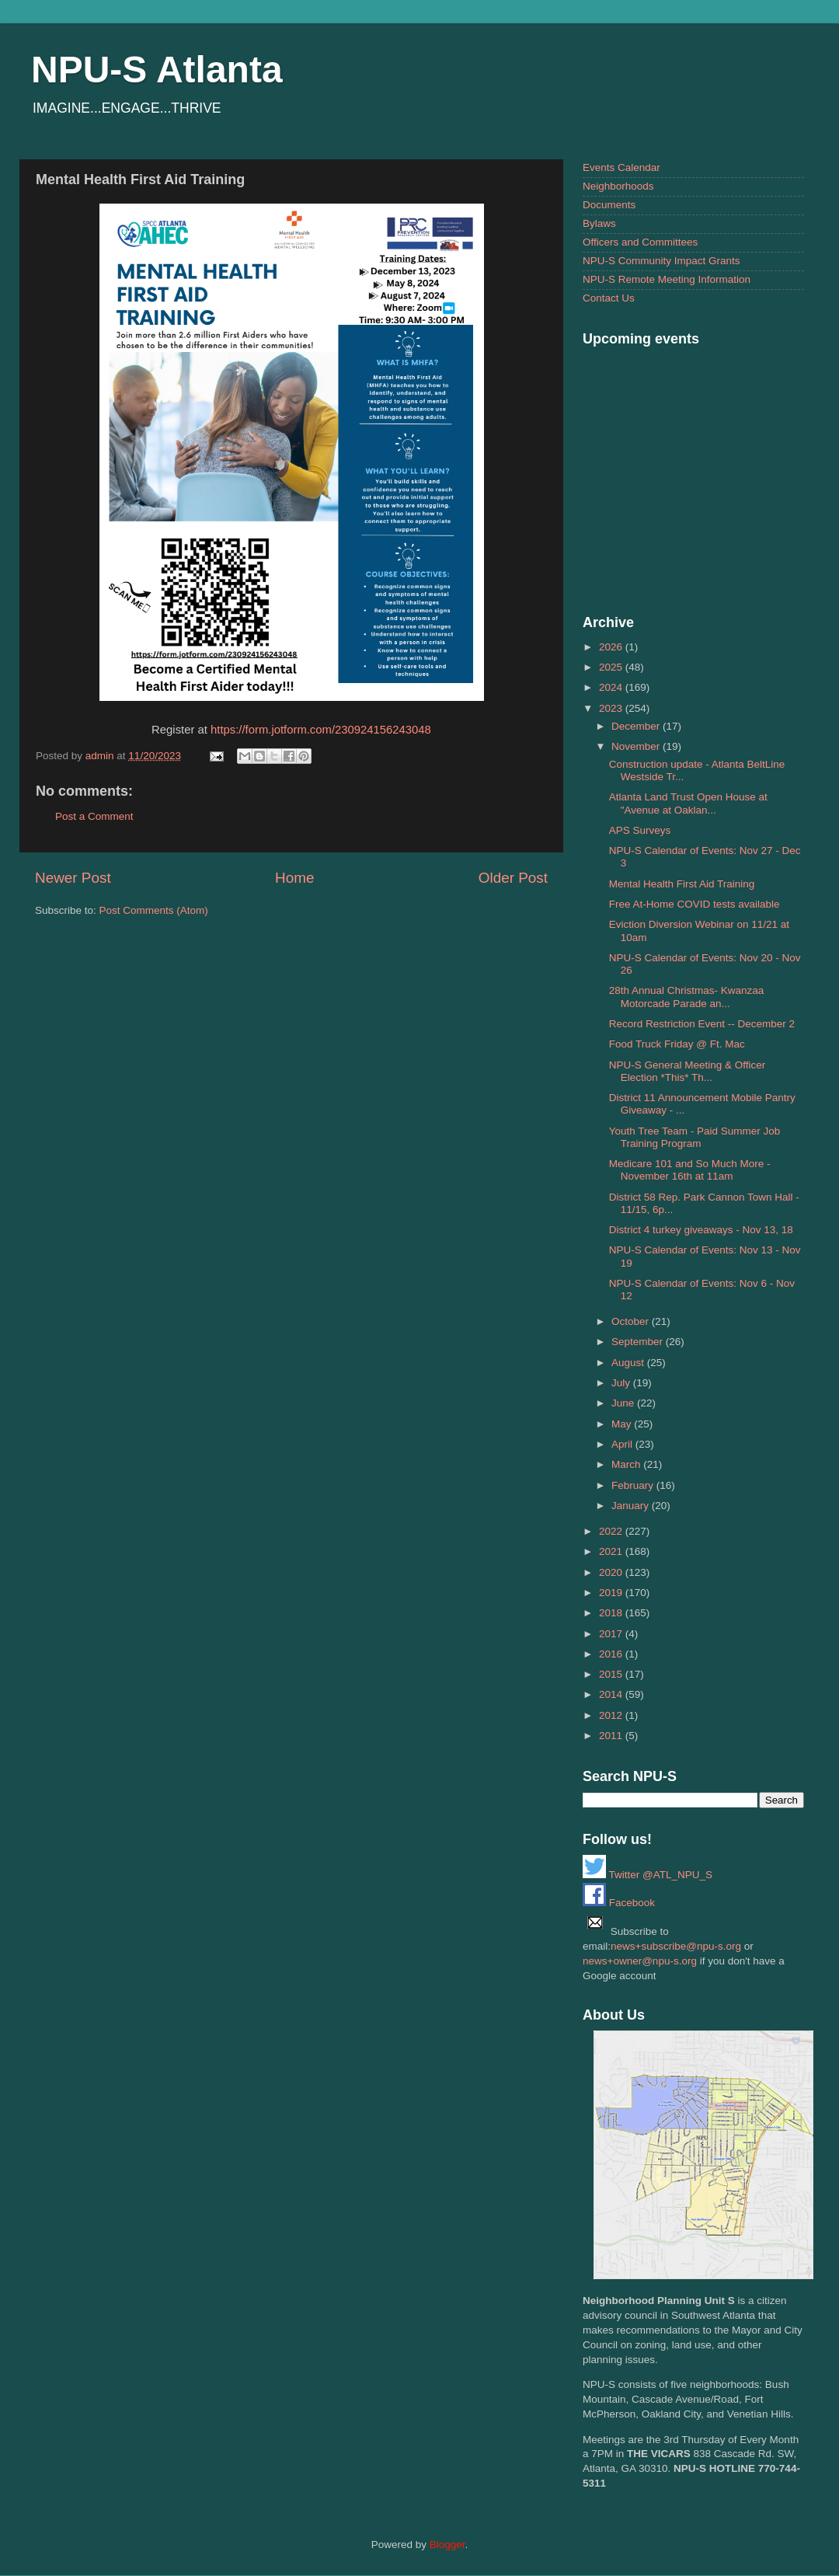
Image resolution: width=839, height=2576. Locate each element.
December (637, 726)
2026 (612, 647)
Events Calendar (621, 167)
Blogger (447, 2544)
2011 (612, 1735)
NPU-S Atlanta (157, 69)
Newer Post (73, 878)
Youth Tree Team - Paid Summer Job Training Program (695, 1137)
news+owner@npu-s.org (640, 1961)
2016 (612, 1654)
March (627, 1464)
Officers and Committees (640, 242)
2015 (612, 1674)
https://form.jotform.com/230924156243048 (321, 729)
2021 (612, 1551)
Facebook (619, 1902)
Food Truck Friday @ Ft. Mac (677, 1044)
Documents (609, 205)
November (637, 746)
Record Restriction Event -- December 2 (702, 1024)
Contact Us (609, 298)
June (624, 1403)
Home (294, 878)
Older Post (513, 878)
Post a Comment (94, 816)
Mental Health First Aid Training (682, 884)
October (631, 1321)
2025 (612, 667)
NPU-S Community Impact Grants (661, 261)
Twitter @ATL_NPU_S (647, 1875)
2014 (612, 1694)
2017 (612, 1634)
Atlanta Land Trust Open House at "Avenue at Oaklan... (688, 803)
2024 (612, 687)
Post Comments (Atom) (153, 910)
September (638, 1341)
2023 (612, 708)
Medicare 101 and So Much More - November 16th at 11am (690, 1170)
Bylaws (599, 223)
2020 (612, 1572)
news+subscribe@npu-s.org (676, 1946)
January (631, 1505)
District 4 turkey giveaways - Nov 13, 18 (701, 1230)
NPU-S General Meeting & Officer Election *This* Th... (687, 1071)
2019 (612, 1592)
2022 (612, 1531)
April (623, 1444)
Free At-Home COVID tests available (694, 904)
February (633, 1485)
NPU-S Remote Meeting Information (666, 279)
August (629, 1362)
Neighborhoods (618, 186)
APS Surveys (640, 830)
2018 (612, 1613)
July (622, 1383)
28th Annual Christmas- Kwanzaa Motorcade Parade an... (686, 997)
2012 (612, 1715)
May (622, 1424)
